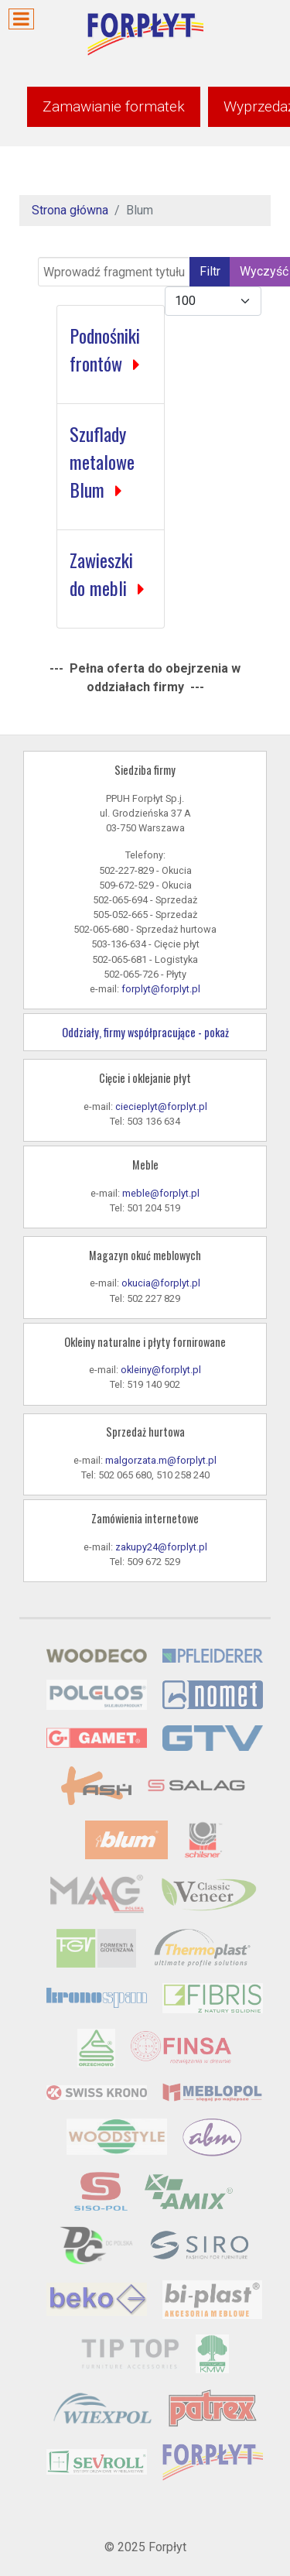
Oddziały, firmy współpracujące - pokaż (145, 1032)
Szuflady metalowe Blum (102, 461)
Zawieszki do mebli (101, 573)
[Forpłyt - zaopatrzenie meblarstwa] (145, 34)
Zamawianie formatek (114, 106)
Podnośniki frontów (105, 349)
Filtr (210, 271)
